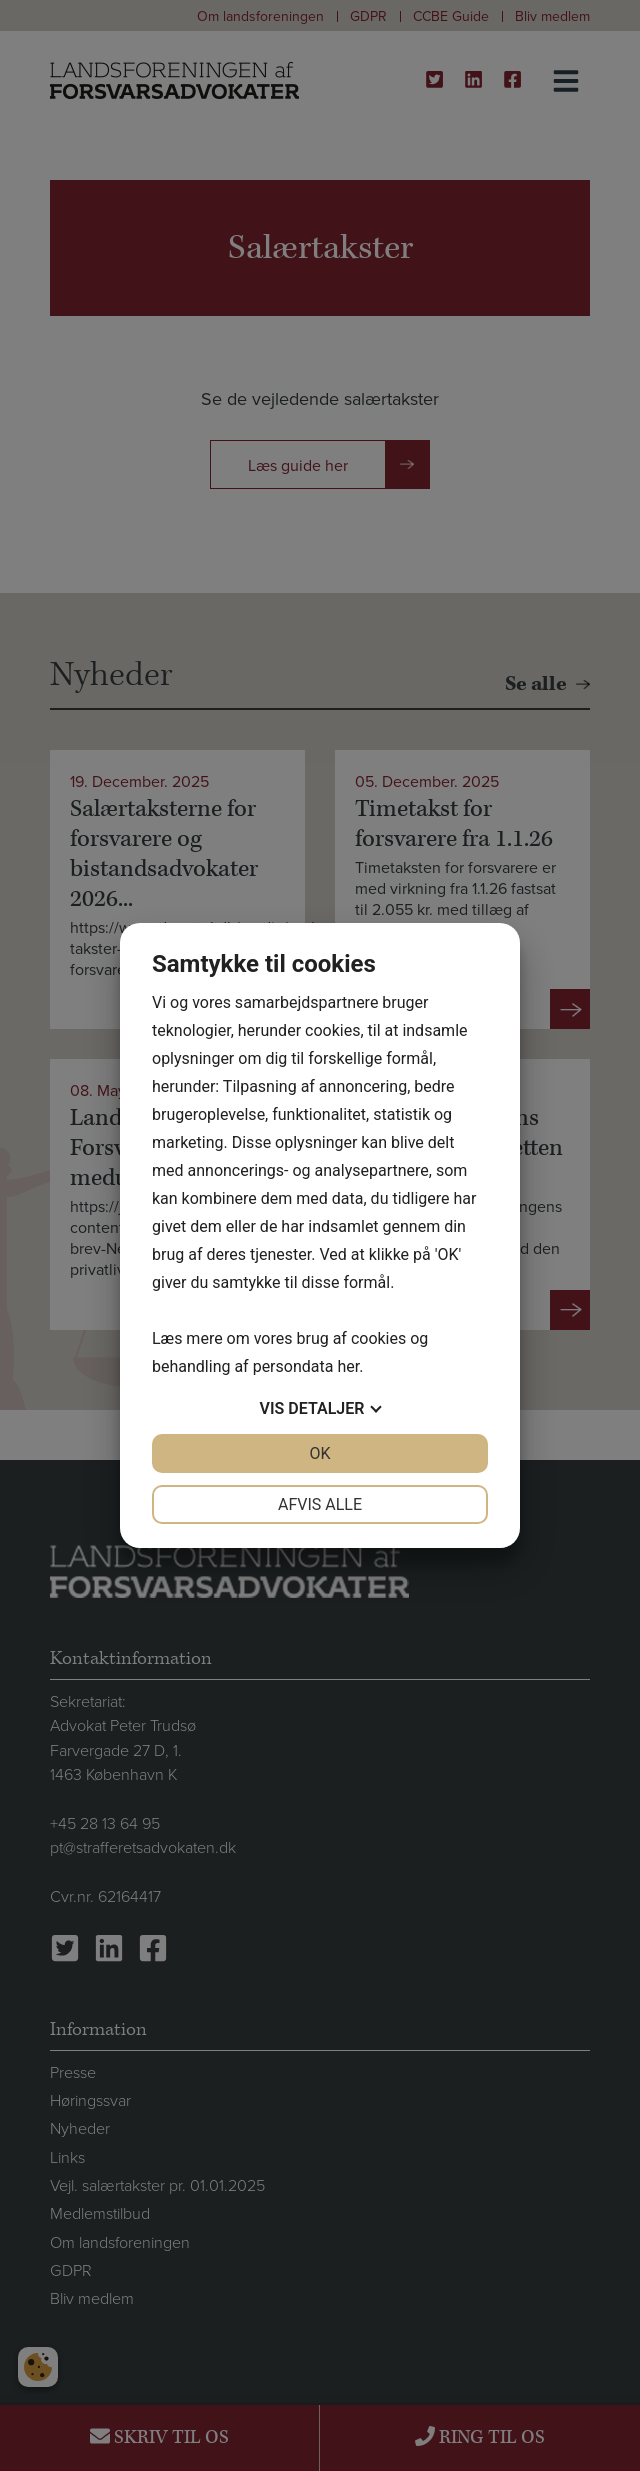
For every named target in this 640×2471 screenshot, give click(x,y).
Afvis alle (320, 1504)
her (348, 1366)
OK (319, 1453)
